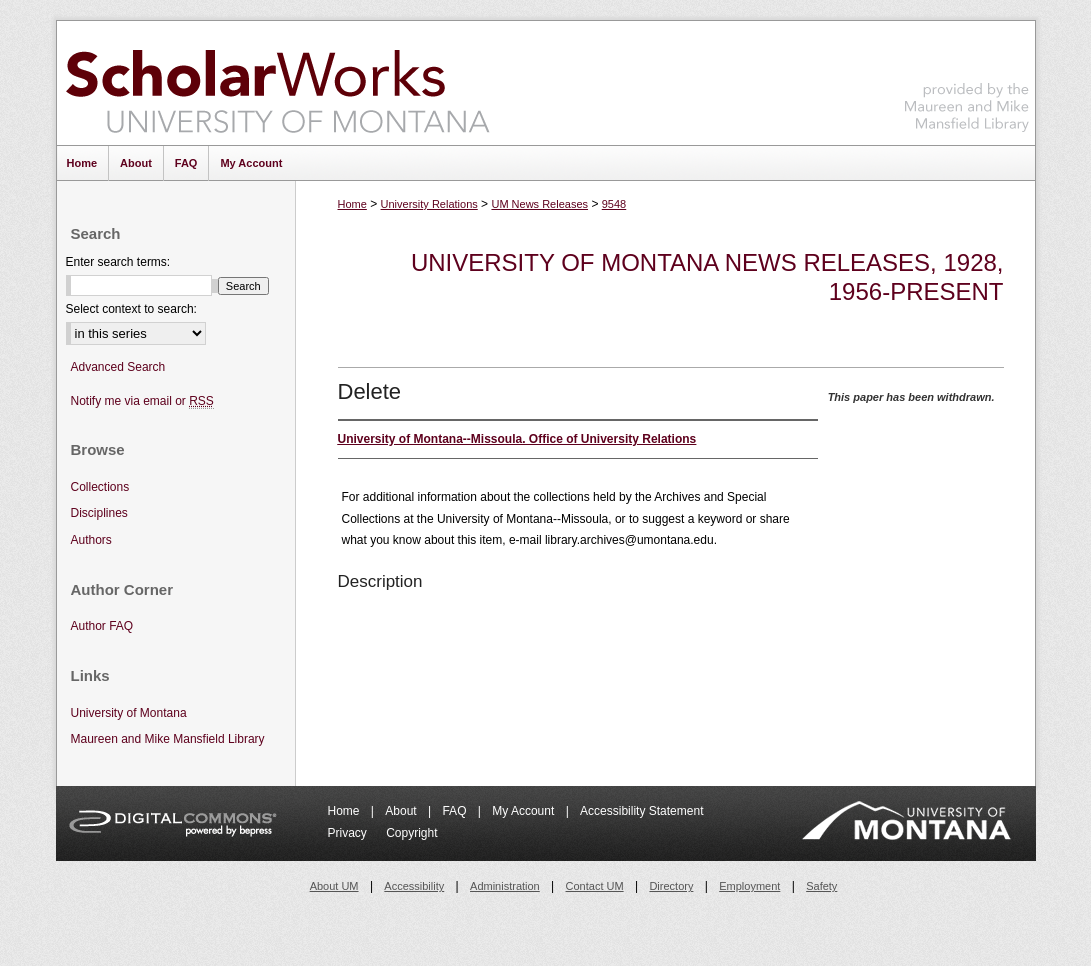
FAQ (455, 811)
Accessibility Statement (641, 811)
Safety (821, 886)
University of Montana (129, 713)
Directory (671, 886)
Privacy (349, 833)
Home (352, 204)
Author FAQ (102, 626)
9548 (614, 204)
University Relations (429, 204)
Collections (100, 487)
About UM (334, 886)
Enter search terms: (118, 262)
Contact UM (595, 886)
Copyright (411, 833)
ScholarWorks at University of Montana (277, 83)
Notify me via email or (142, 401)
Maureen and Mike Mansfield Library (967, 79)
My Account (524, 811)
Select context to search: (131, 309)
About (402, 811)
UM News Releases (539, 204)
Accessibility (414, 886)
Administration (505, 886)
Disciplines (99, 513)
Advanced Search (118, 367)
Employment (749, 886)
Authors (91, 540)
